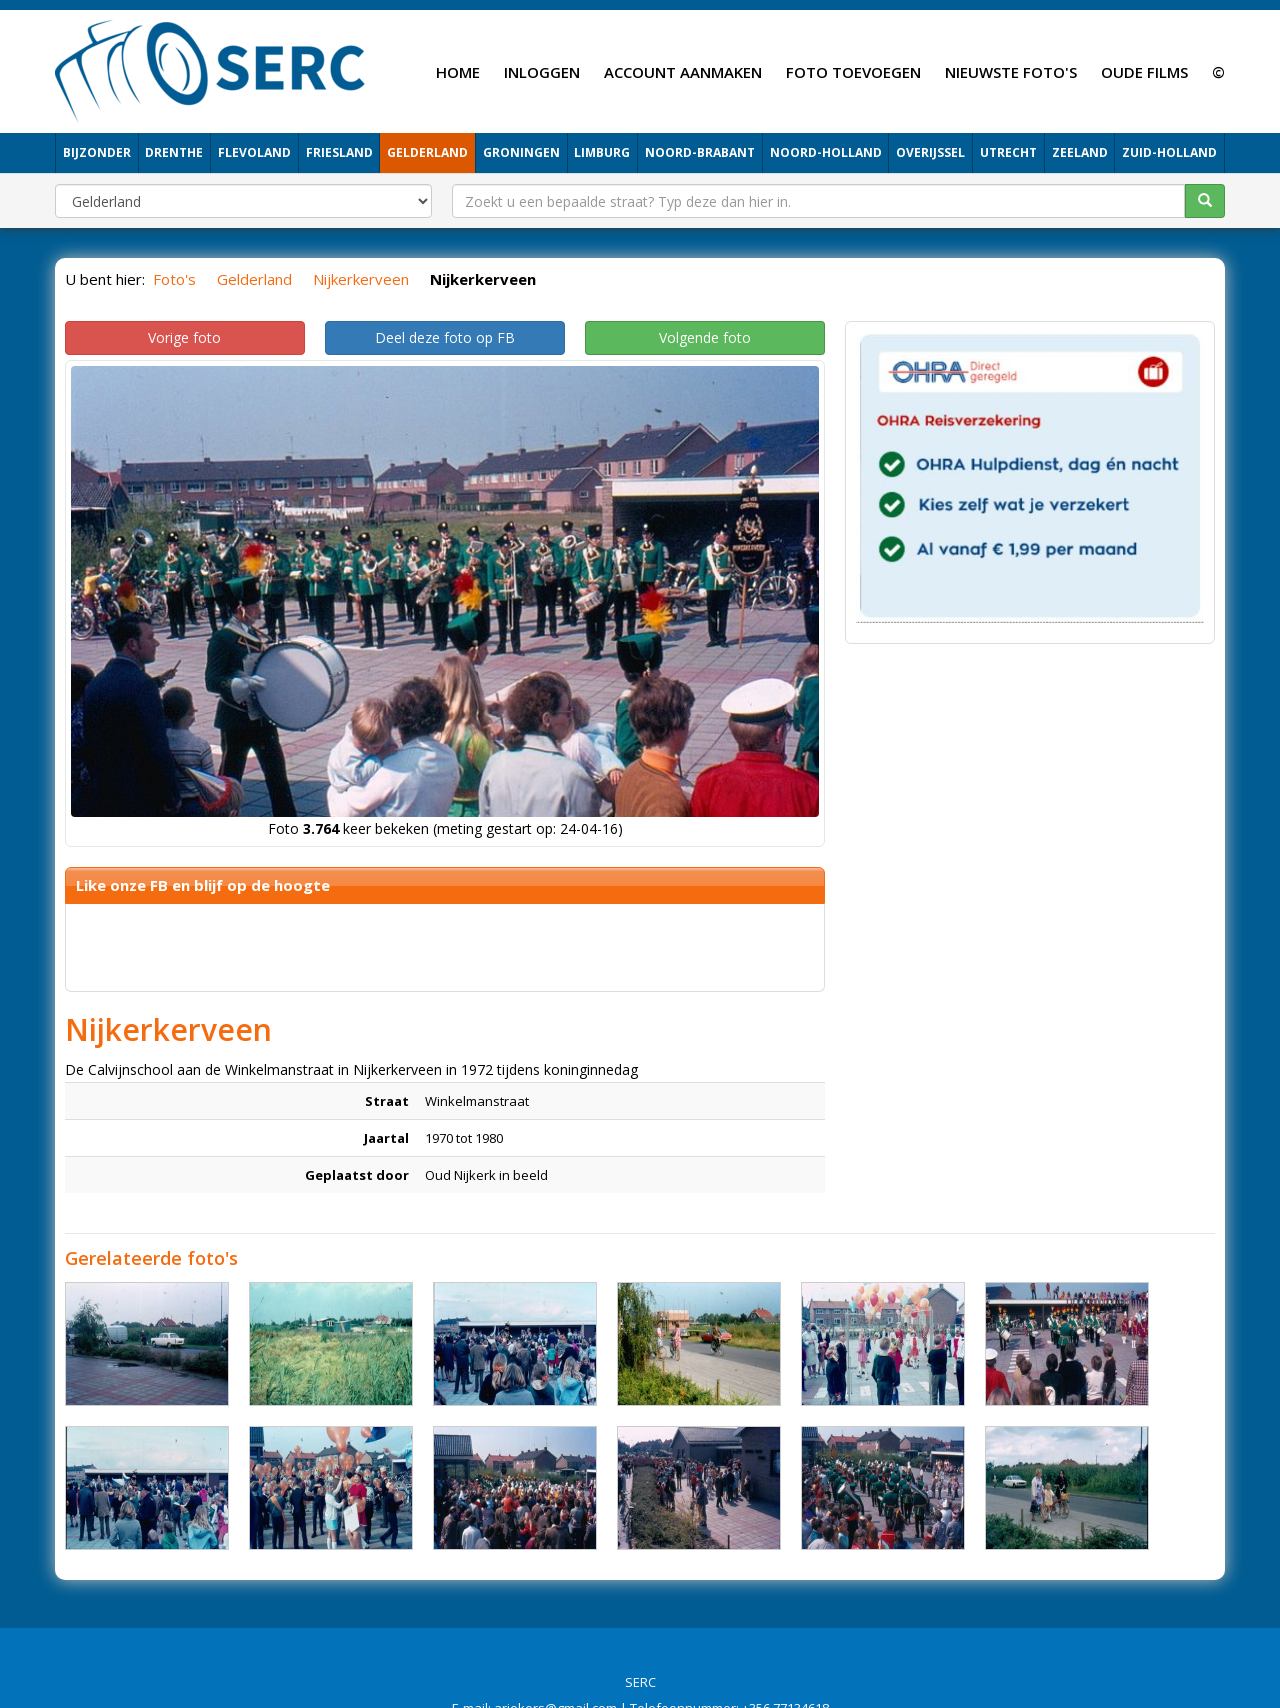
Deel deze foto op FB (445, 337)
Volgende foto (705, 337)
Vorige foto (184, 337)
